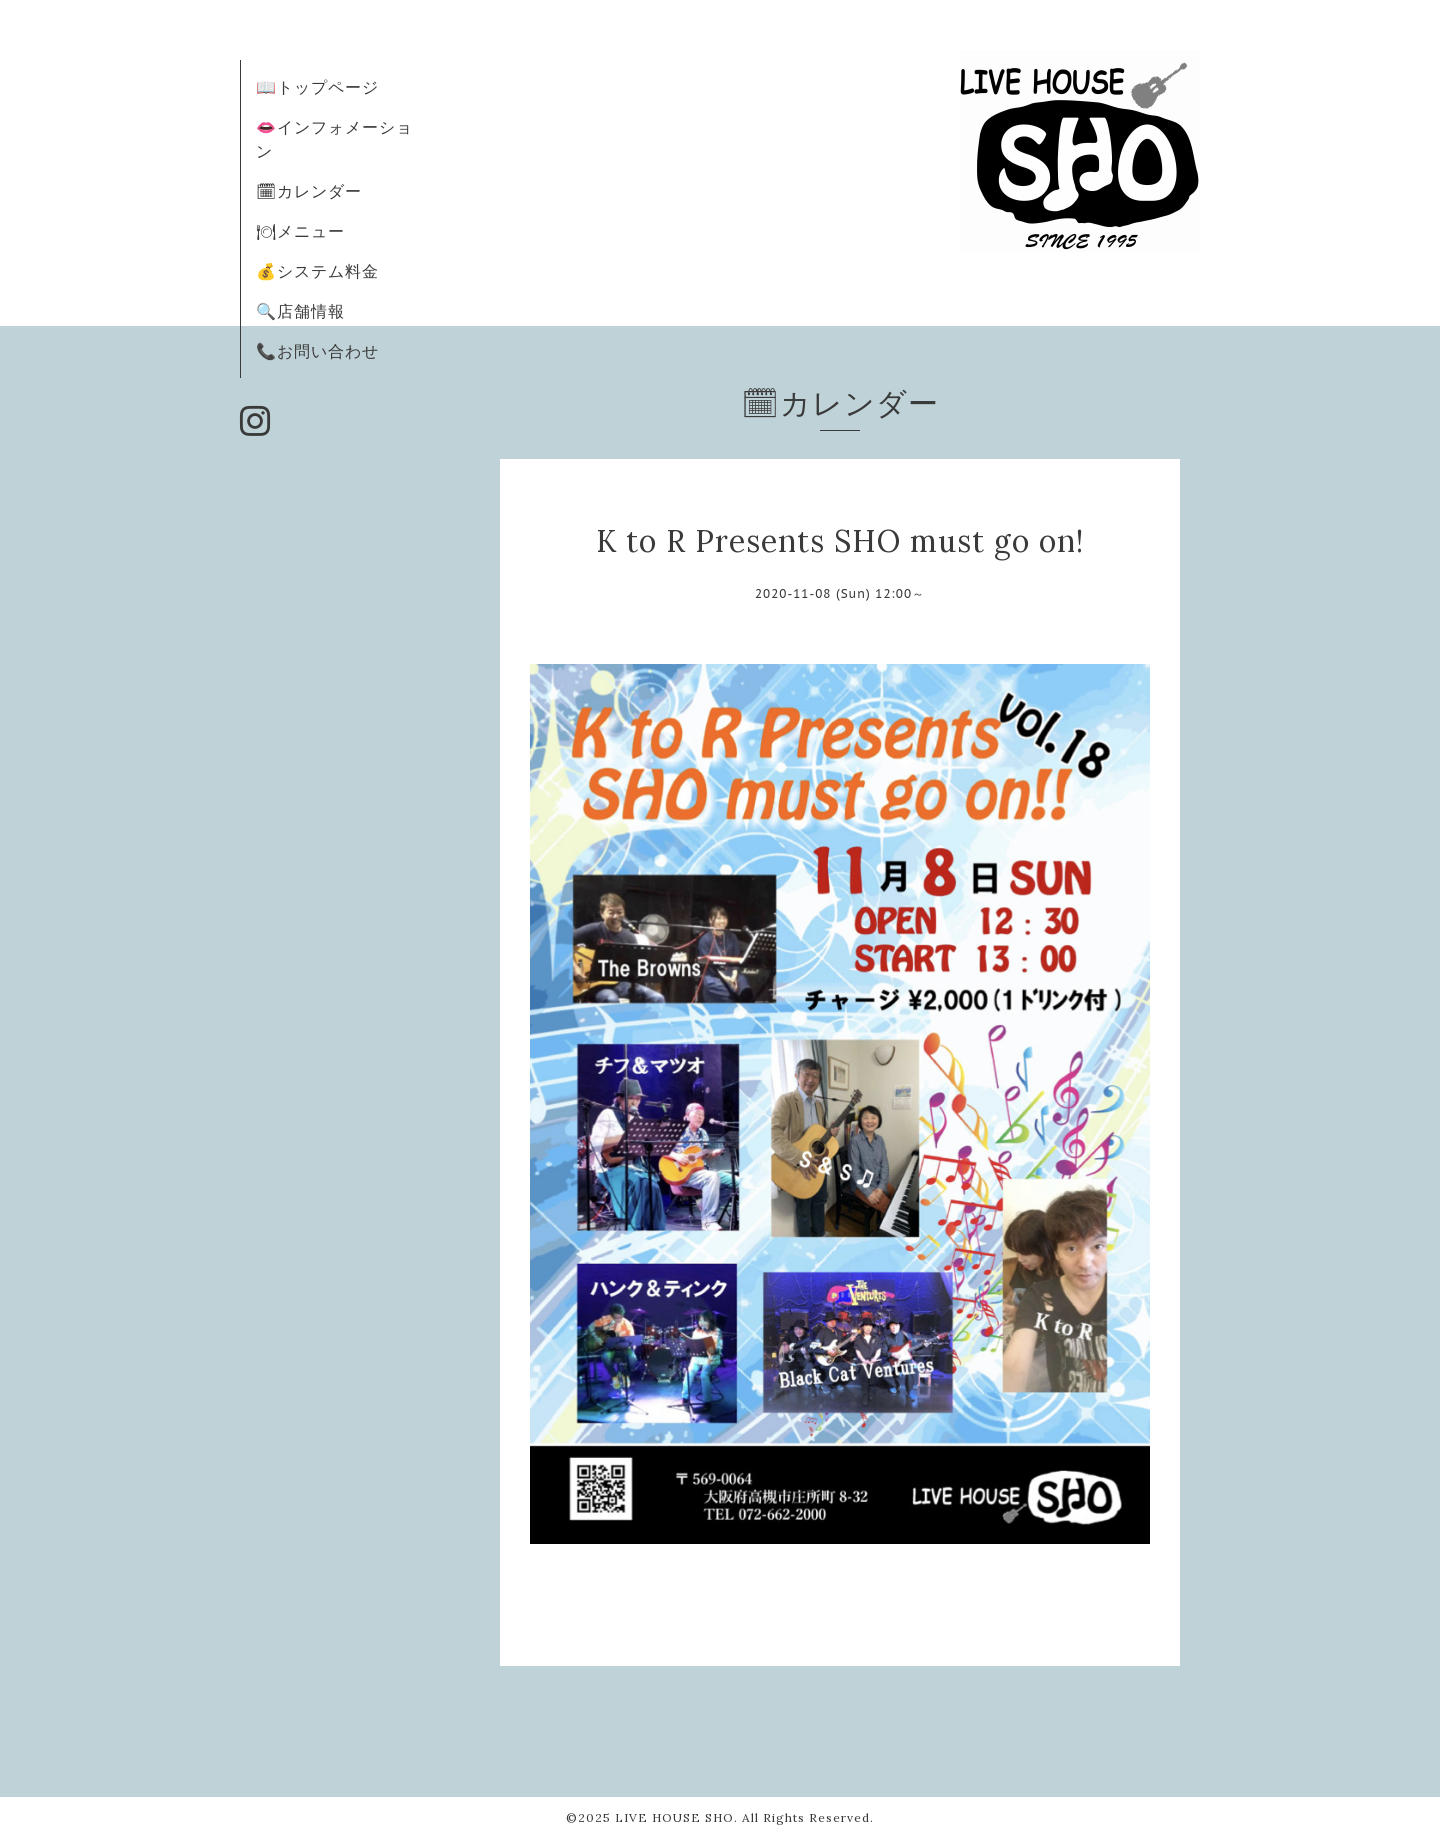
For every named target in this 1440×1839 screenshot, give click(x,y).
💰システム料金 (317, 271)
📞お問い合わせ (317, 351)
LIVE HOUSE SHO (674, 1817)
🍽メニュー (300, 231)
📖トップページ (317, 87)
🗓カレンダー (309, 191)
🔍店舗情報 (300, 311)
